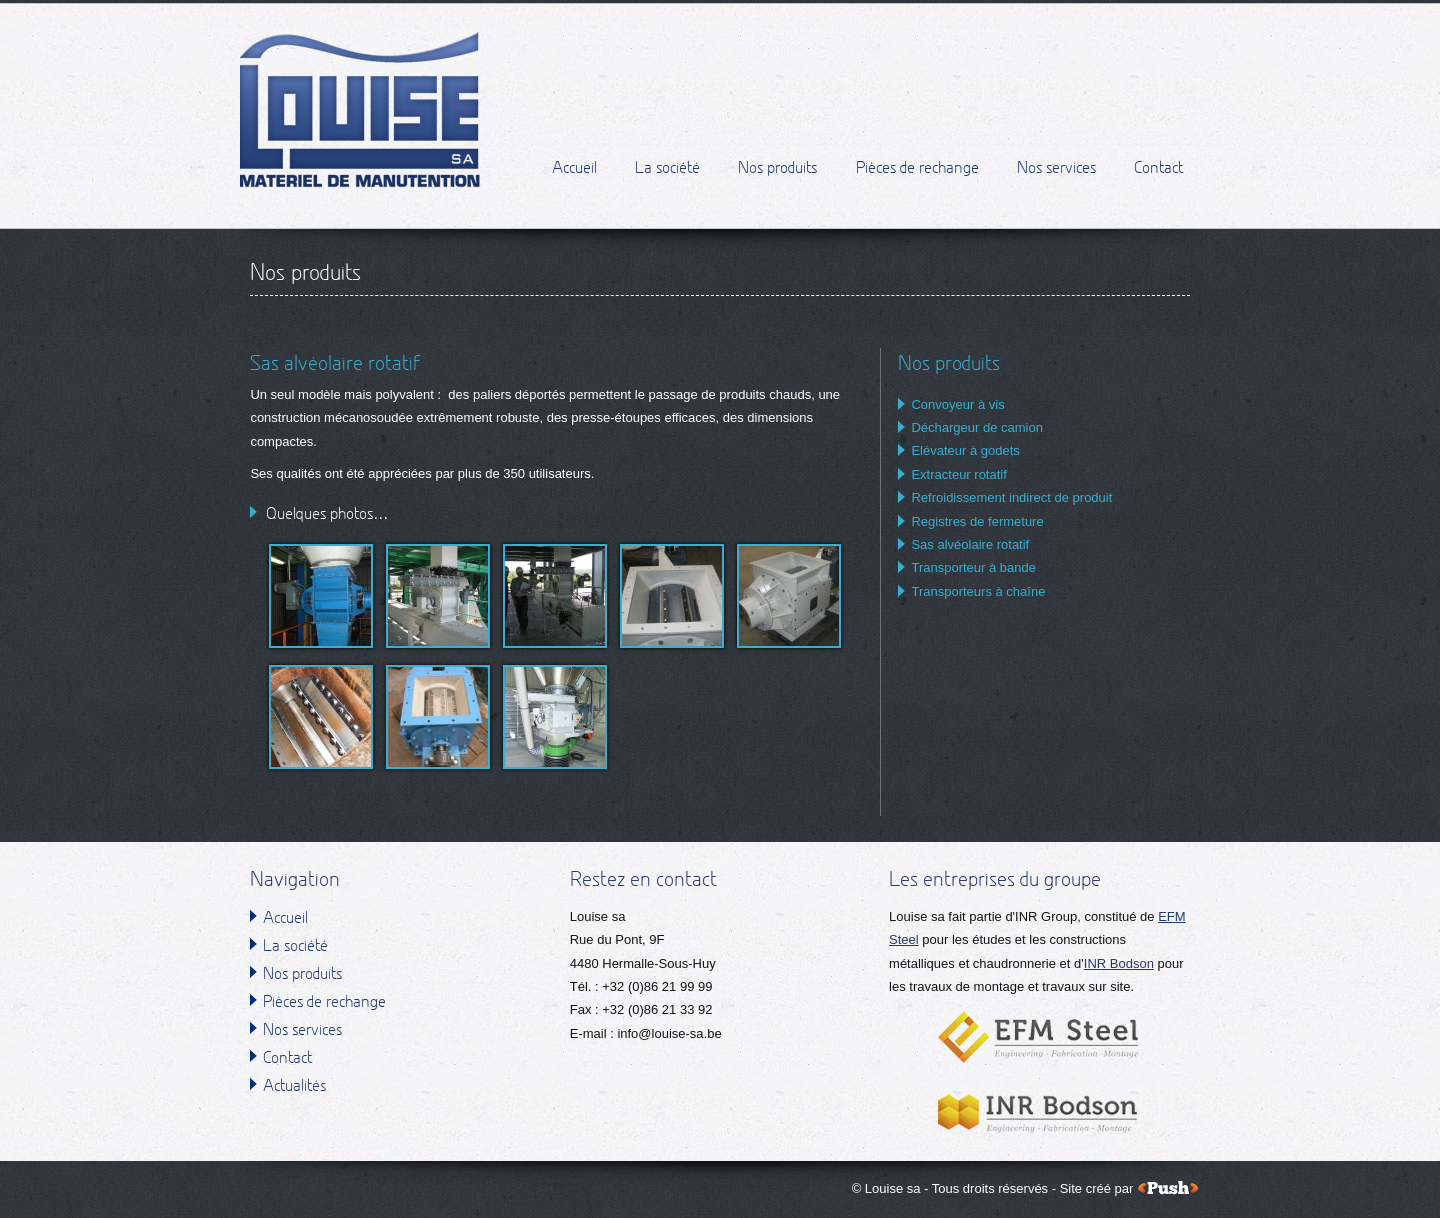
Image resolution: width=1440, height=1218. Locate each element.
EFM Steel (1038, 1037)
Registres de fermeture (977, 521)
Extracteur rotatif (958, 474)
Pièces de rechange (917, 170)
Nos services (1056, 170)
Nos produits (777, 170)
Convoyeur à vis (957, 404)
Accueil (574, 170)
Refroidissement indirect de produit (1011, 497)
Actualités (294, 1087)
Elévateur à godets (965, 450)
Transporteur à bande (973, 567)
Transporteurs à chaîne (978, 591)
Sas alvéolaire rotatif (970, 544)
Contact (1158, 170)
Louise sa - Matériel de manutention (361, 110)
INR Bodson (1119, 963)
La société (667, 170)
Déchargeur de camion (977, 427)
